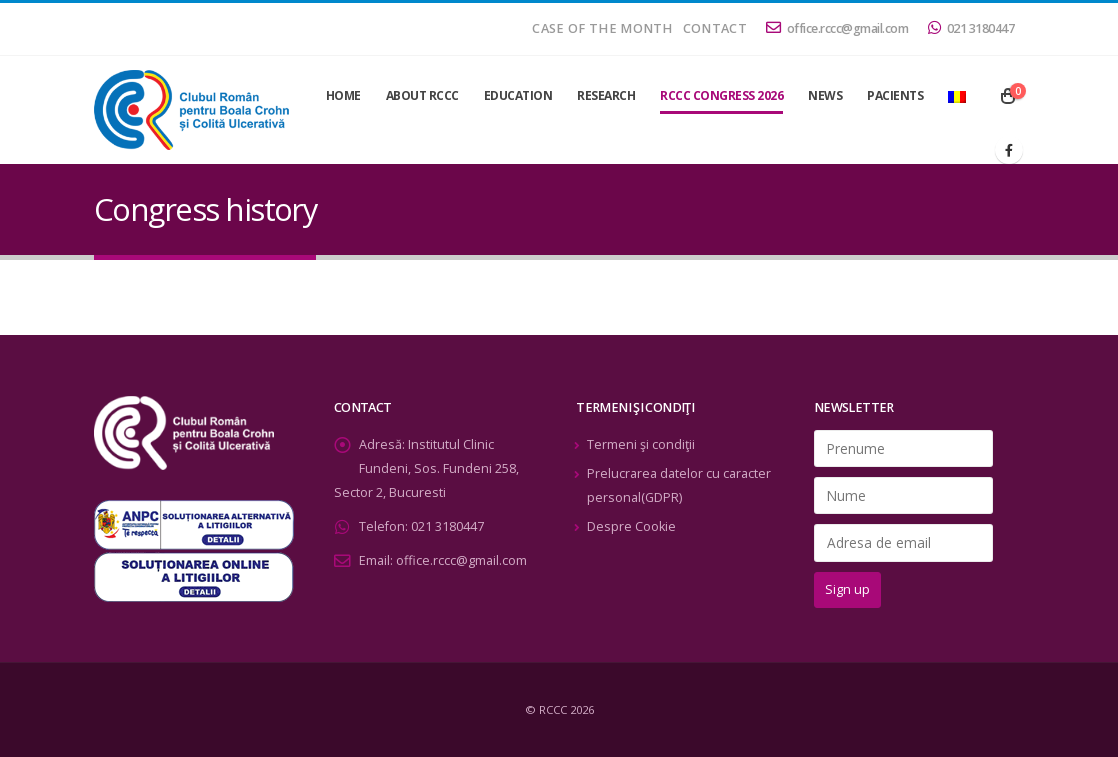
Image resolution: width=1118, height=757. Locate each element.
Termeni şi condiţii (641, 444)
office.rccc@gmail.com (837, 28)
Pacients (895, 95)
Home (343, 95)
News (825, 95)
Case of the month (602, 28)
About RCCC (422, 95)
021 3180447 (971, 28)
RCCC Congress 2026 (721, 95)
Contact (715, 28)
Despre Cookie (631, 526)
